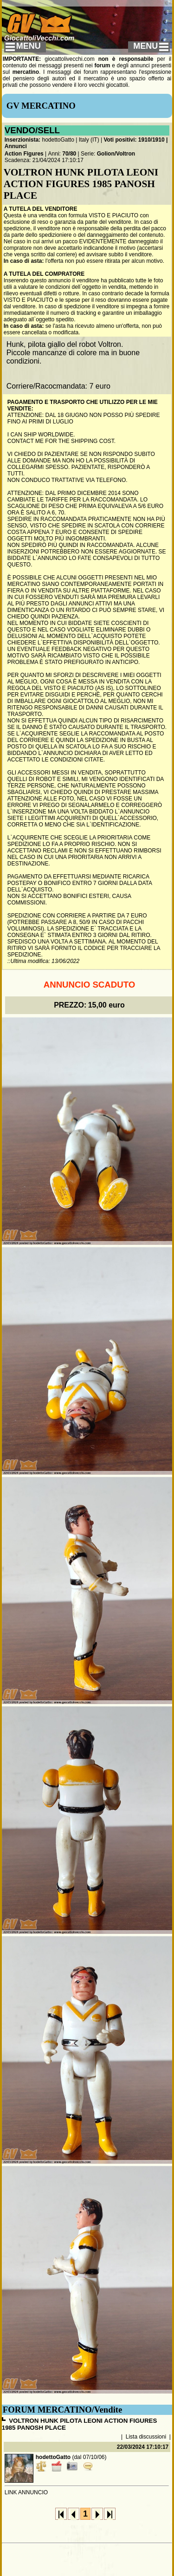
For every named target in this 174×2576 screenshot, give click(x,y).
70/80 (69, 153)
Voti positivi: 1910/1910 (133, 140)
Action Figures (24, 153)
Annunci (16, 146)
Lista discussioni (146, 2436)
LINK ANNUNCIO (26, 2492)
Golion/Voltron (116, 153)
